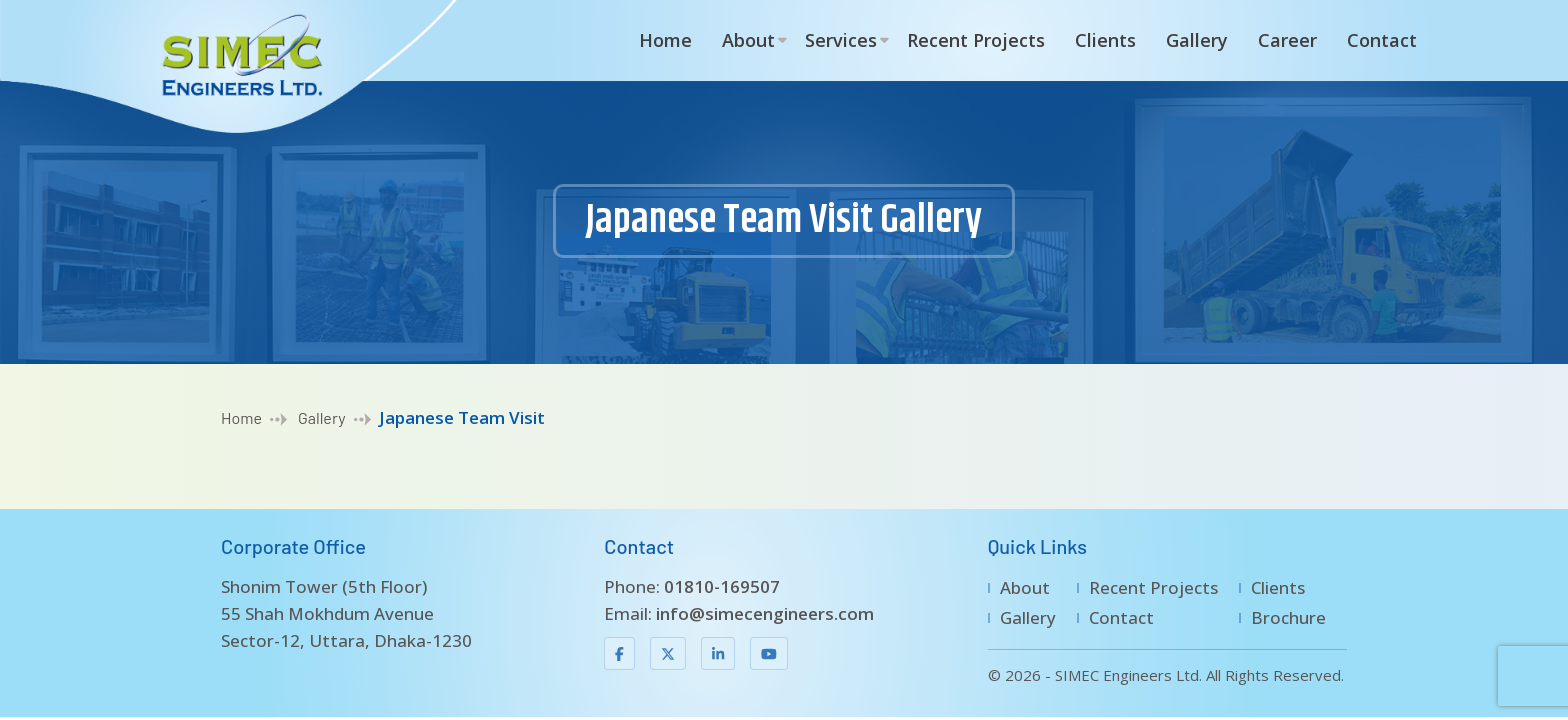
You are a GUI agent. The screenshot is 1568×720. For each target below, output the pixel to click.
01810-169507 (722, 586)
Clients (1105, 40)
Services (841, 40)
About (748, 40)
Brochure (1288, 617)
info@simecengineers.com (765, 613)
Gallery (1197, 40)
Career (1287, 40)
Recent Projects (976, 40)
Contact (1382, 40)
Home (665, 40)
